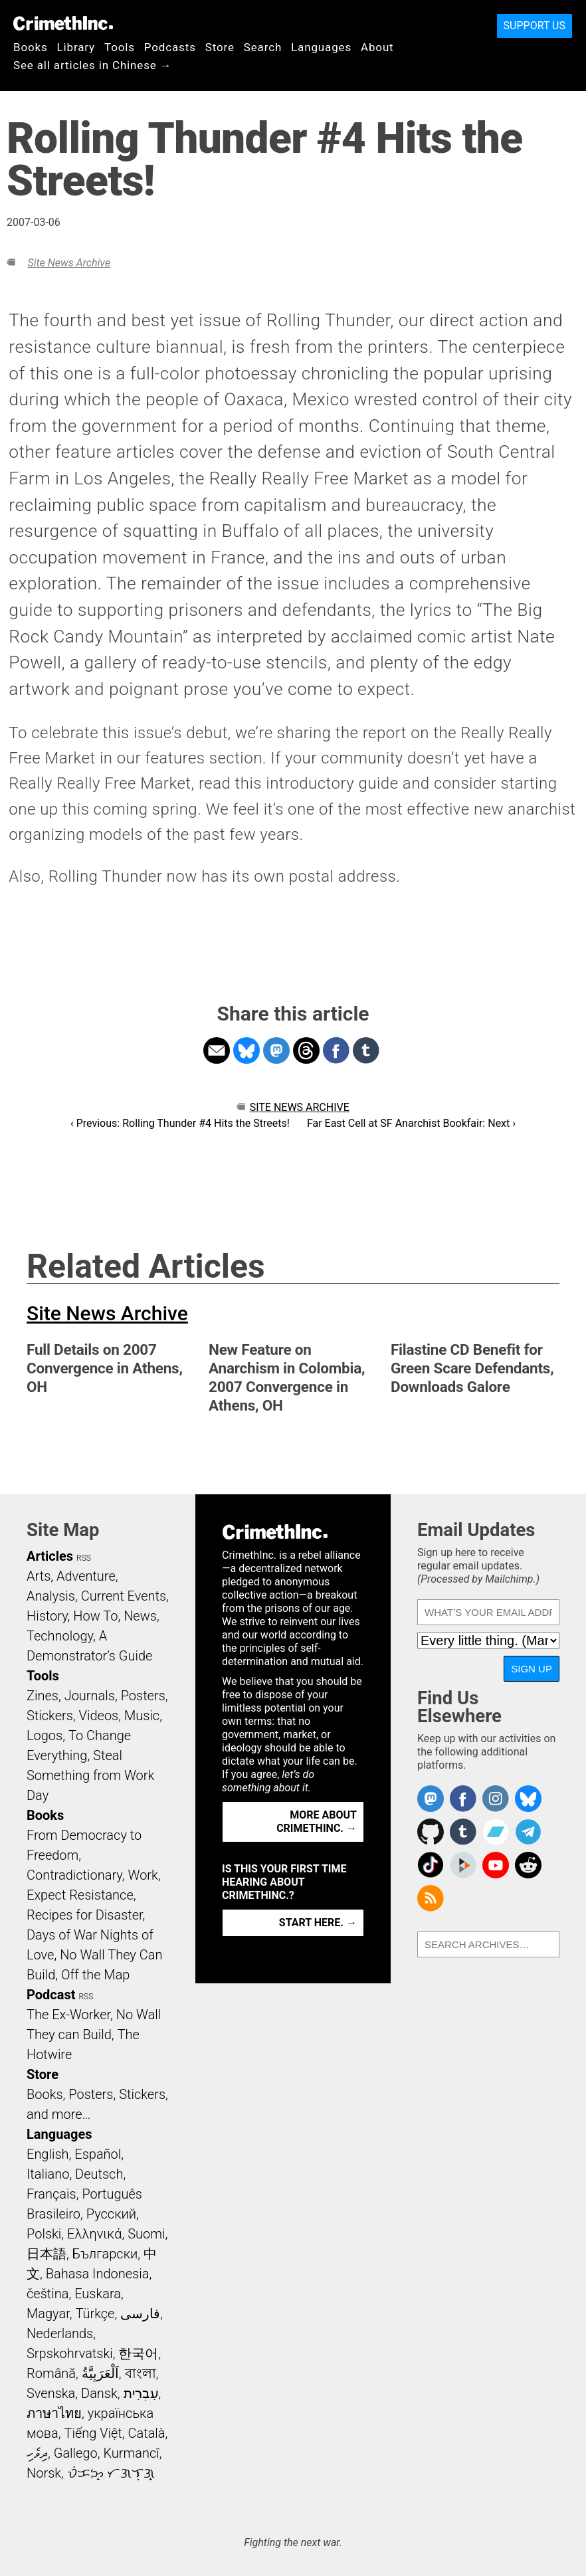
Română (51, 2373)
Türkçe (94, 2314)
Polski (44, 2234)
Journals (89, 1696)
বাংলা (140, 2373)
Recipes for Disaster (85, 1915)
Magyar (48, 2314)
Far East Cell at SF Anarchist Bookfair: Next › (411, 1123)
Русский (111, 2214)
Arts (38, 1576)
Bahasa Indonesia (97, 2274)
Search (263, 47)
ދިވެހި (37, 2453)
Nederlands (60, 2333)
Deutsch (99, 2174)
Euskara (97, 2294)
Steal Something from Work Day (90, 1775)
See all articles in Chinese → (92, 65)
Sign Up (531, 1668)
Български (105, 2254)
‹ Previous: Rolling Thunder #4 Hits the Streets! (180, 1123)
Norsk (44, 2473)
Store (220, 47)
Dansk (99, 2393)
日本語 (46, 2254)
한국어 (138, 2353)
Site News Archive (68, 262)
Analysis (51, 1596)
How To (95, 1616)
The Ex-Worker (68, 2015)
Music (141, 1716)
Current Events (123, 1596)
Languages (321, 47)
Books (30, 47)
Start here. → (318, 1922)
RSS (83, 1558)
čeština (47, 2294)
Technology (60, 1636)
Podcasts (170, 47)
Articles (50, 1556)
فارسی (140, 2314)
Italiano (48, 2174)
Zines (42, 1696)
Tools (119, 47)
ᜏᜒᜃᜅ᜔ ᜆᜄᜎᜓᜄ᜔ (111, 2473)
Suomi (146, 2234)
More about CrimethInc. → (316, 1821)
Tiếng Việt (93, 2433)
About (377, 47)
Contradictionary (74, 1875)
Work (143, 1875)
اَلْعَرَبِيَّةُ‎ (100, 2373)
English (48, 2154)
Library (76, 47)
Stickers (50, 1716)
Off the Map (95, 1975)
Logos (44, 1735)
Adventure (86, 1576)
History (47, 1616)
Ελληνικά (94, 2234)
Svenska (51, 2393)
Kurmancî (131, 2453)
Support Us (534, 25)
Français (51, 2194)
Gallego (76, 2453)
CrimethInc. (63, 23)
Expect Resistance (80, 1895)
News (140, 1616)
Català (146, 2433)
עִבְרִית (141, 2393)
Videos (99, 1716)
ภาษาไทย (54, 2413)
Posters (143, 1696)
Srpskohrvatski (70, 2353)
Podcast (51, 1995)
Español (97, 2154)
